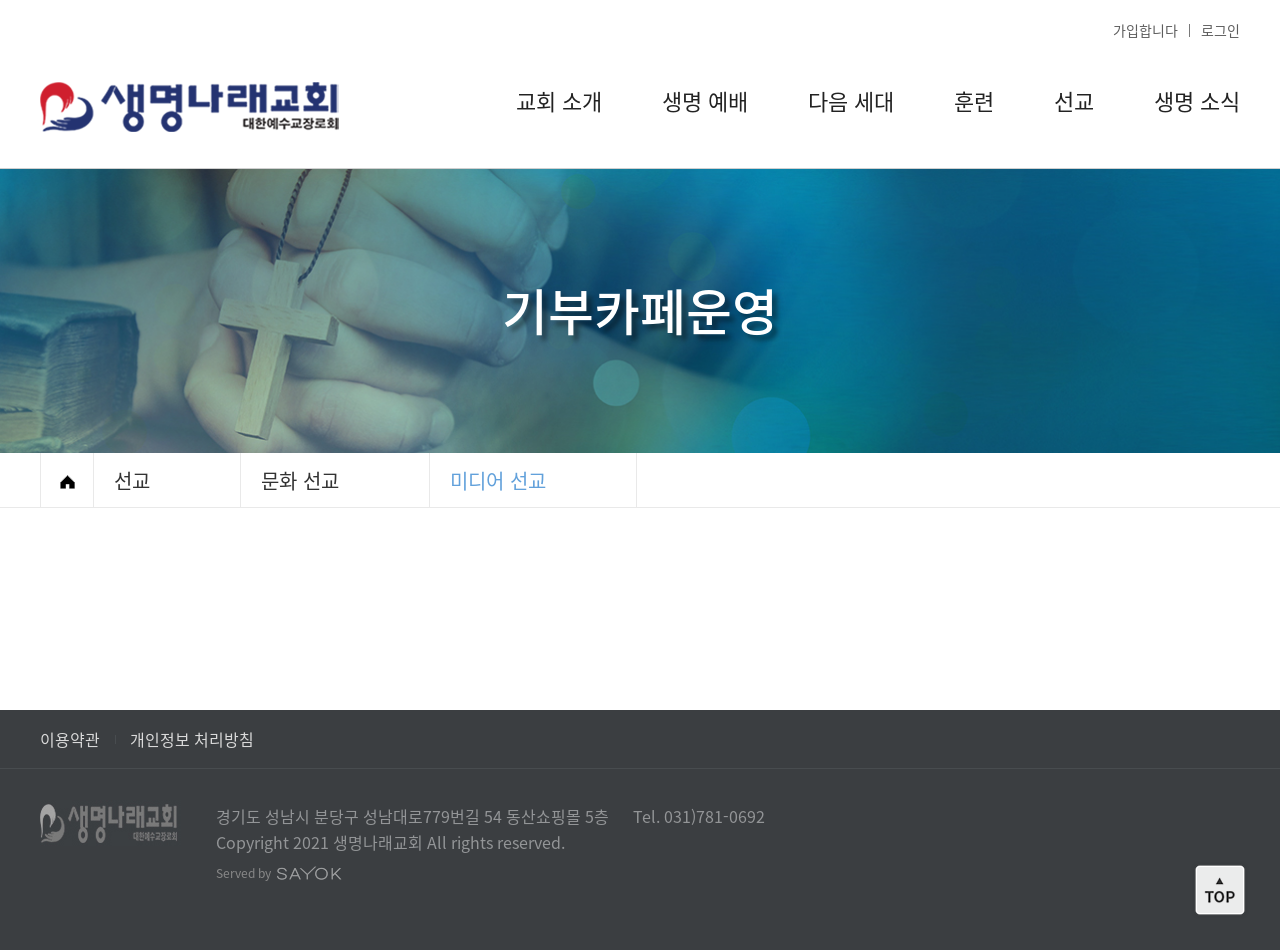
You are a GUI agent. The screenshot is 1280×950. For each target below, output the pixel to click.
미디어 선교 (498, 480)
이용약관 (70, 739)
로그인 (1220, 30)
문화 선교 (300, 480)
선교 (132, 480)
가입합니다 (1145, 30)
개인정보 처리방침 (192, 739)
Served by (279, 873)
